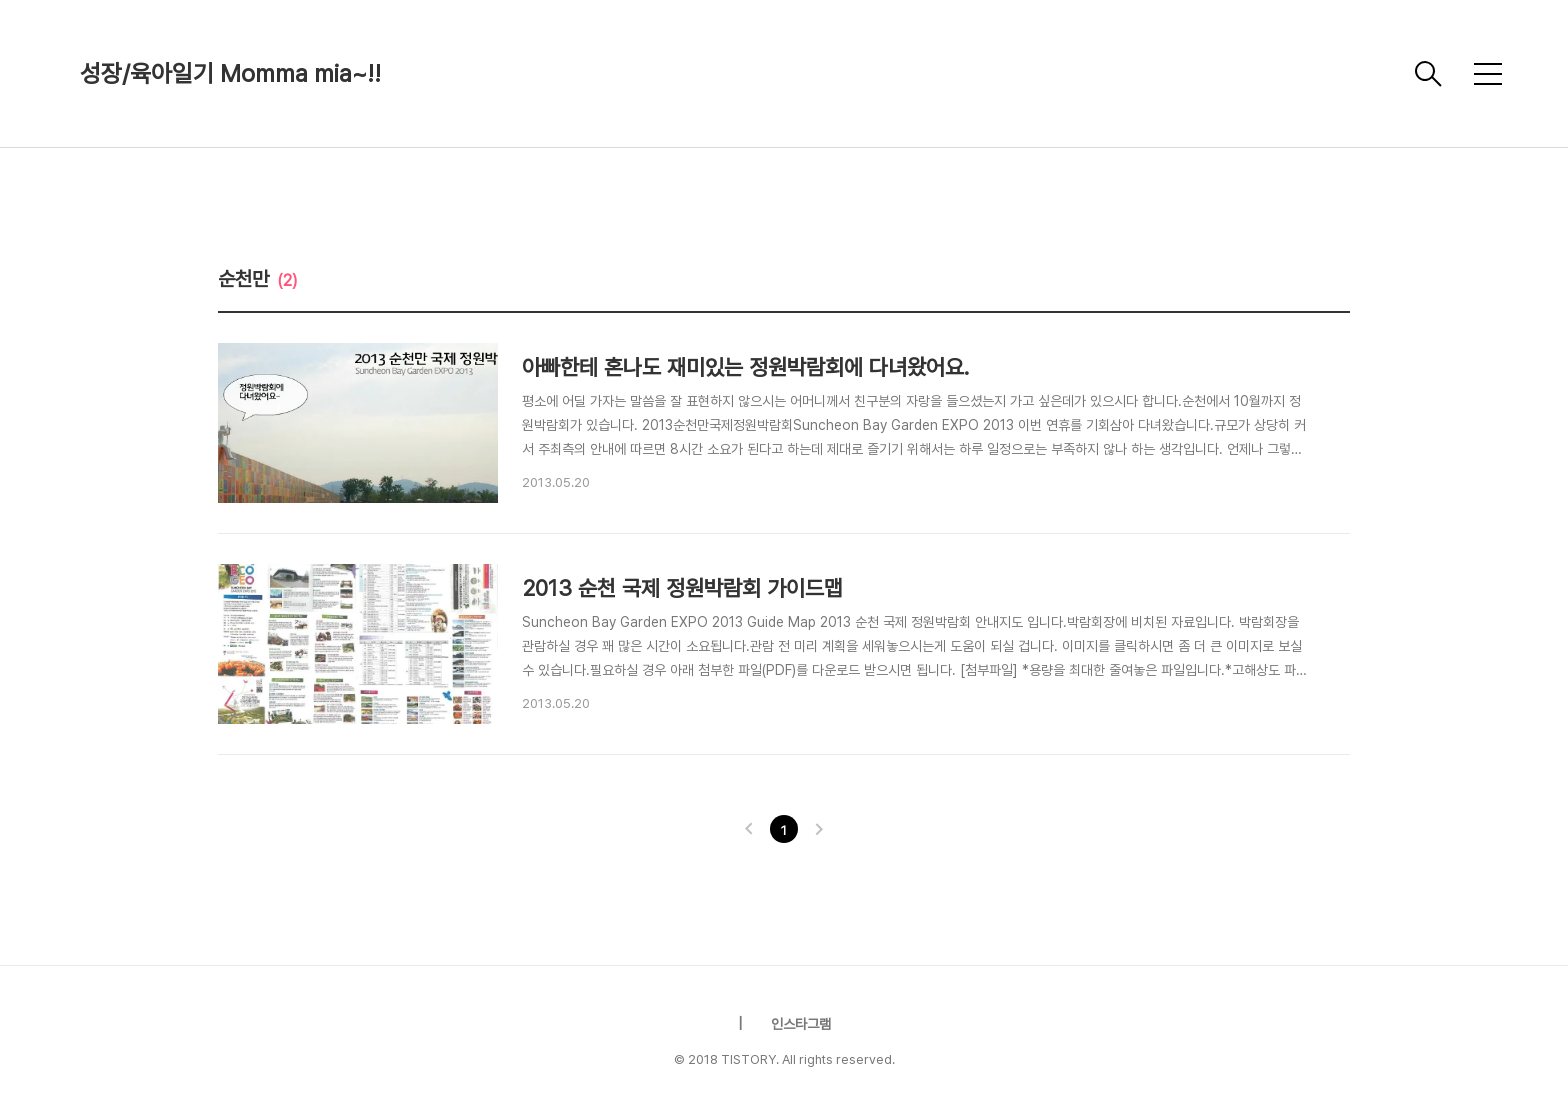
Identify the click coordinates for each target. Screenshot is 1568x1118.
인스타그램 (801, 1024)
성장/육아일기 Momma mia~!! (230, 73)
